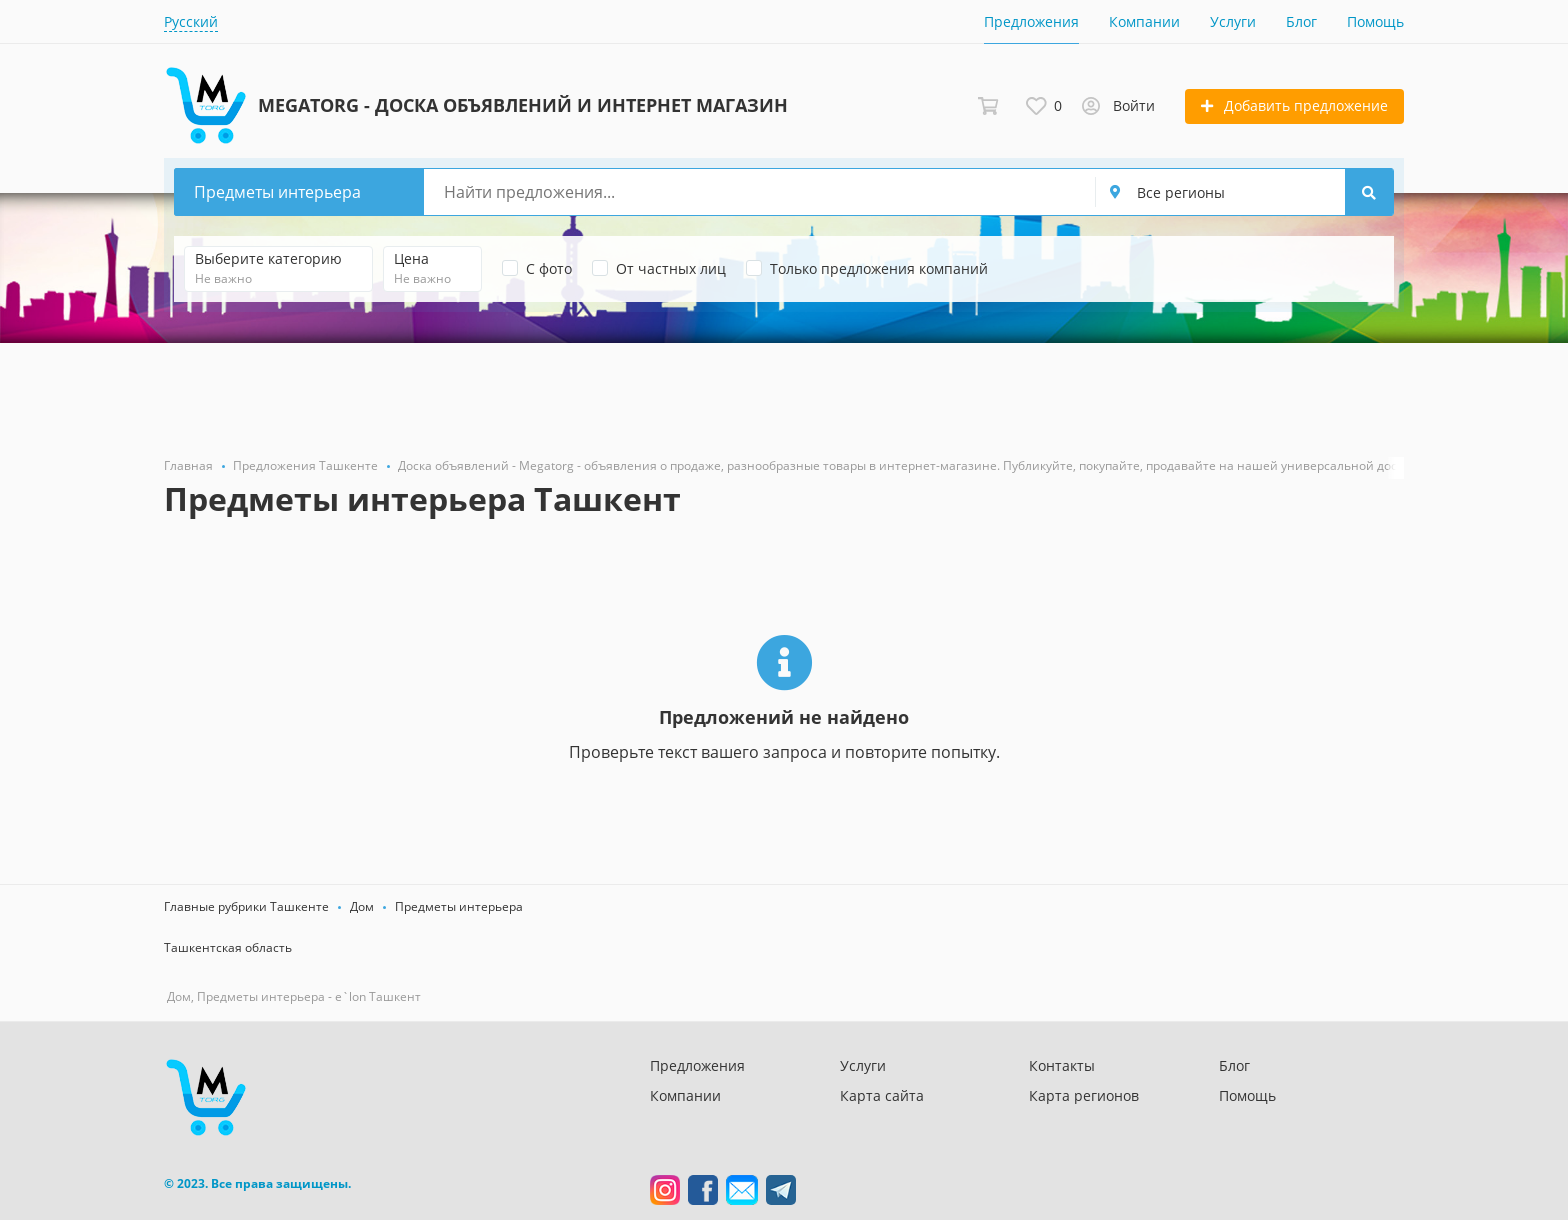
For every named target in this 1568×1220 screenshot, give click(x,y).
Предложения (1031, 21)
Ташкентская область (228, 947)
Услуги (1233, 21)
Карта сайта (882, 1095)
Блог (1301, 21)
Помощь (1375, 21)
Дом (362, 906)
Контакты (1062, 1065)
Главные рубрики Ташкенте (246, 906)
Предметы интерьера (459, 906)
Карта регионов (1084, 1095)
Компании (1144, 21)
